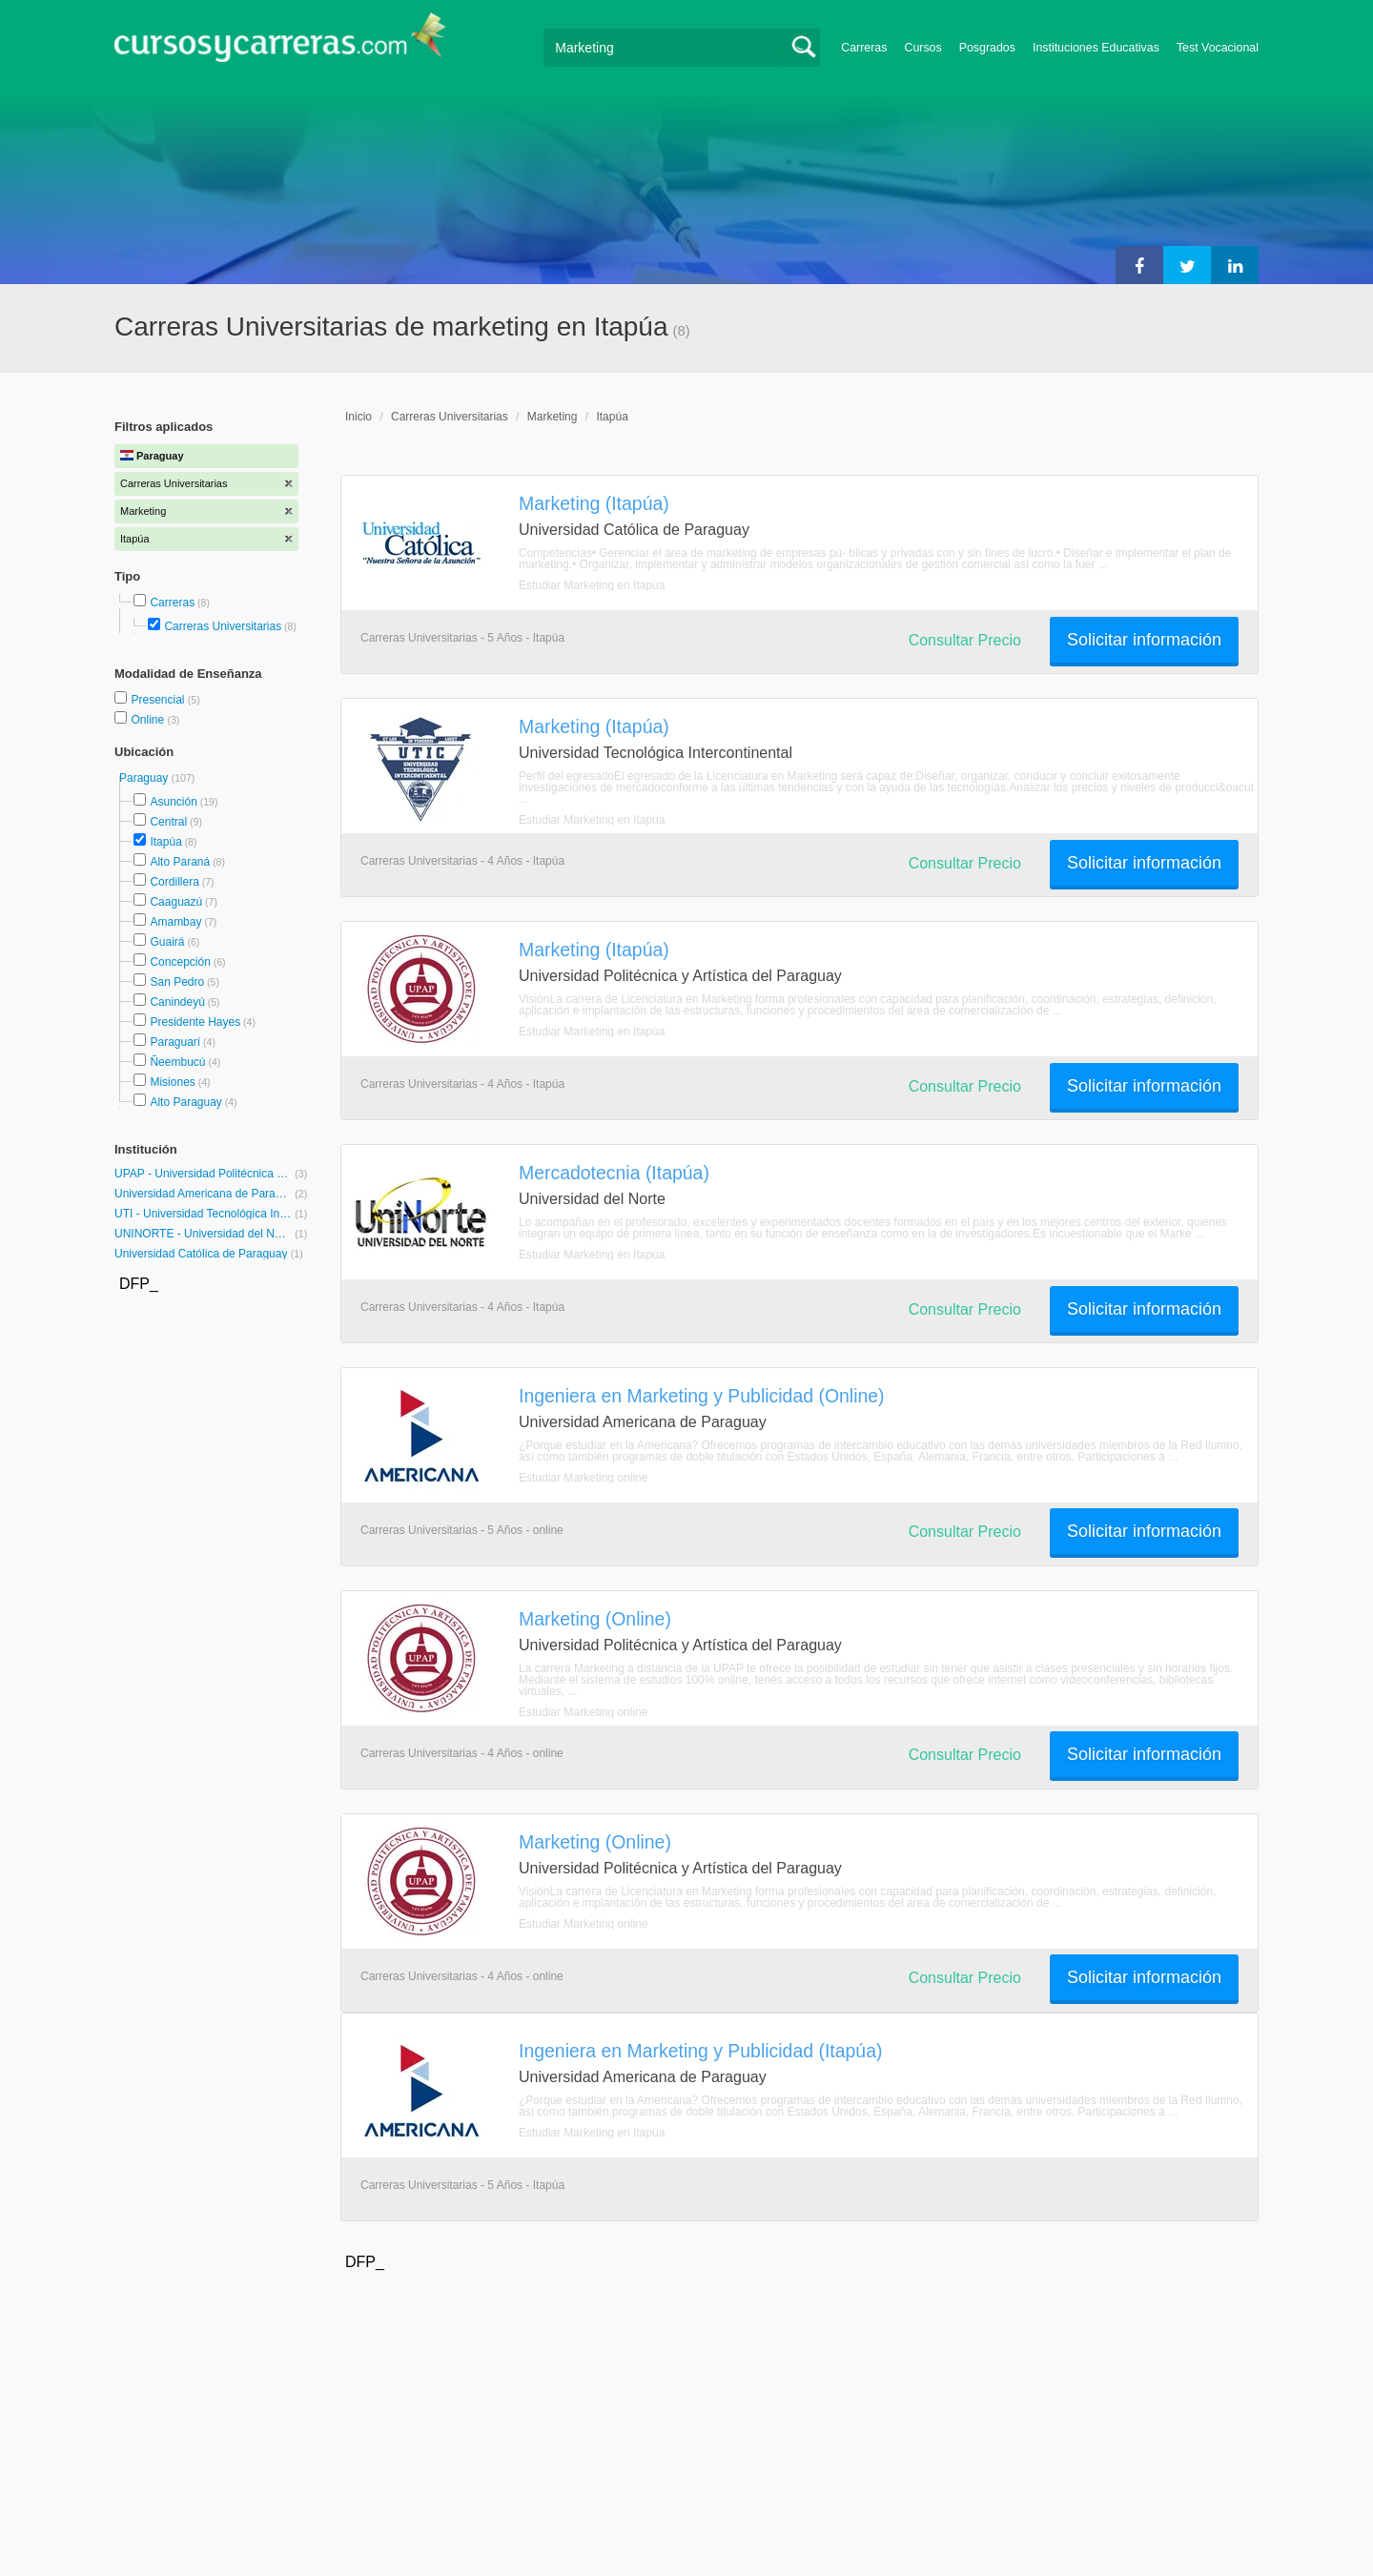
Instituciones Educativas (1096, 47)
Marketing (552, 416)
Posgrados (987, 47)
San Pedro (177, 982)
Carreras (864, 47)
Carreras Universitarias (222, 626)
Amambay (175, 922)
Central (168, 821)
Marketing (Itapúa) (594, 503)
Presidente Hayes (195, 1022)
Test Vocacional (1218, 47)
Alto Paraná (180, 862)
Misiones (172, 1082)
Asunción (173, 801)
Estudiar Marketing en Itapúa (592, 585)
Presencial (159, 699)
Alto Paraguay (185, 1102)
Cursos (922, 47)
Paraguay (145, 778)
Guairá (167, 942)
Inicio (358, 416)
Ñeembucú (177, 1062)
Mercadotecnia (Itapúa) (614, 1172)
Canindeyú (177, 1002)
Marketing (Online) (595, 1618)
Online (149, 719)
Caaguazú (176, 902)
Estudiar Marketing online (583, 1477)
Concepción (180, 962)
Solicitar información (1144, 639)
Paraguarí (175, 1042)
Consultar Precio (965, 640)
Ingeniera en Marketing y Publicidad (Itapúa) (700, 2050)
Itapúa (165, 841)
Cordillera (174, 882)
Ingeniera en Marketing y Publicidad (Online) (702, 1395)
